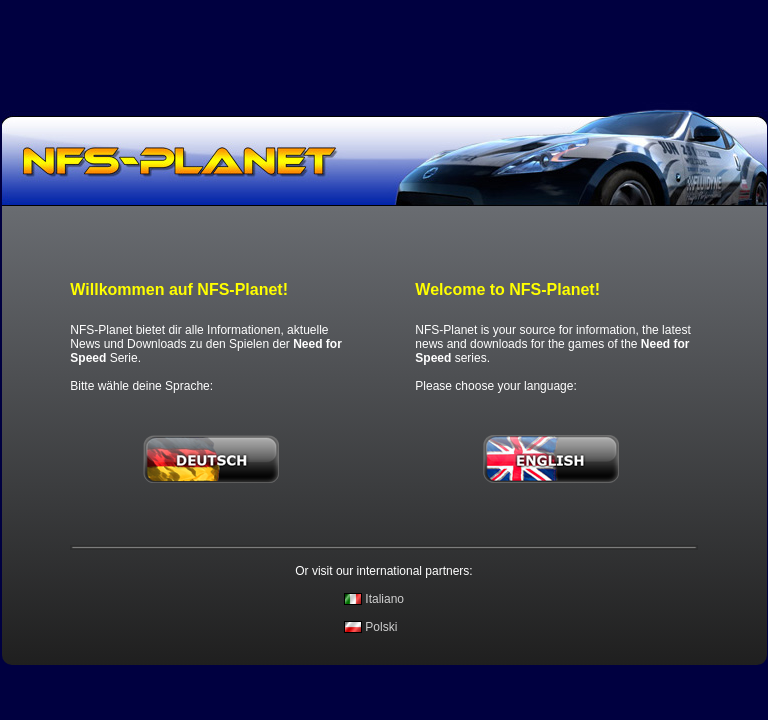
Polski (381, 627)
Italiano (384, 599)
